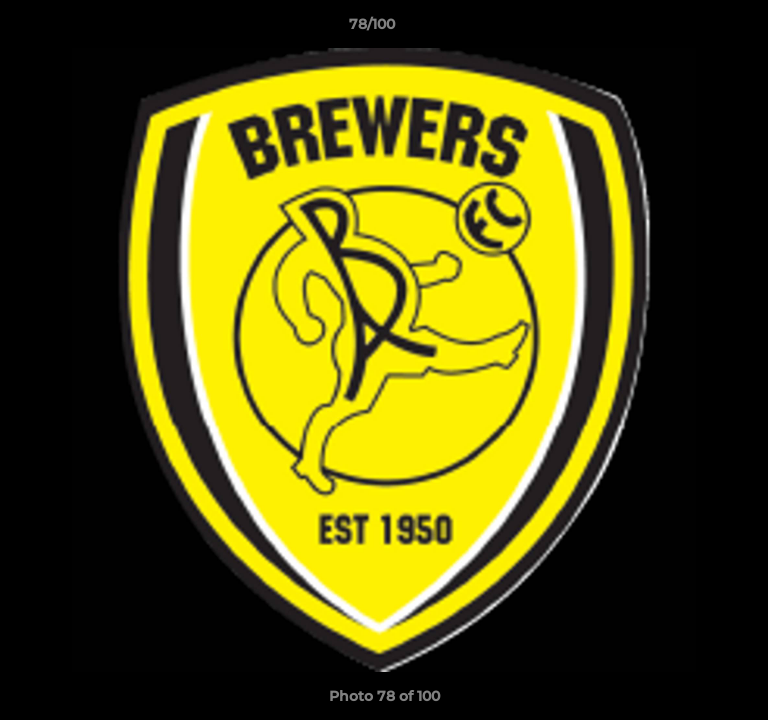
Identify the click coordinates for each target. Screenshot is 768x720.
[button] (696, 29)
